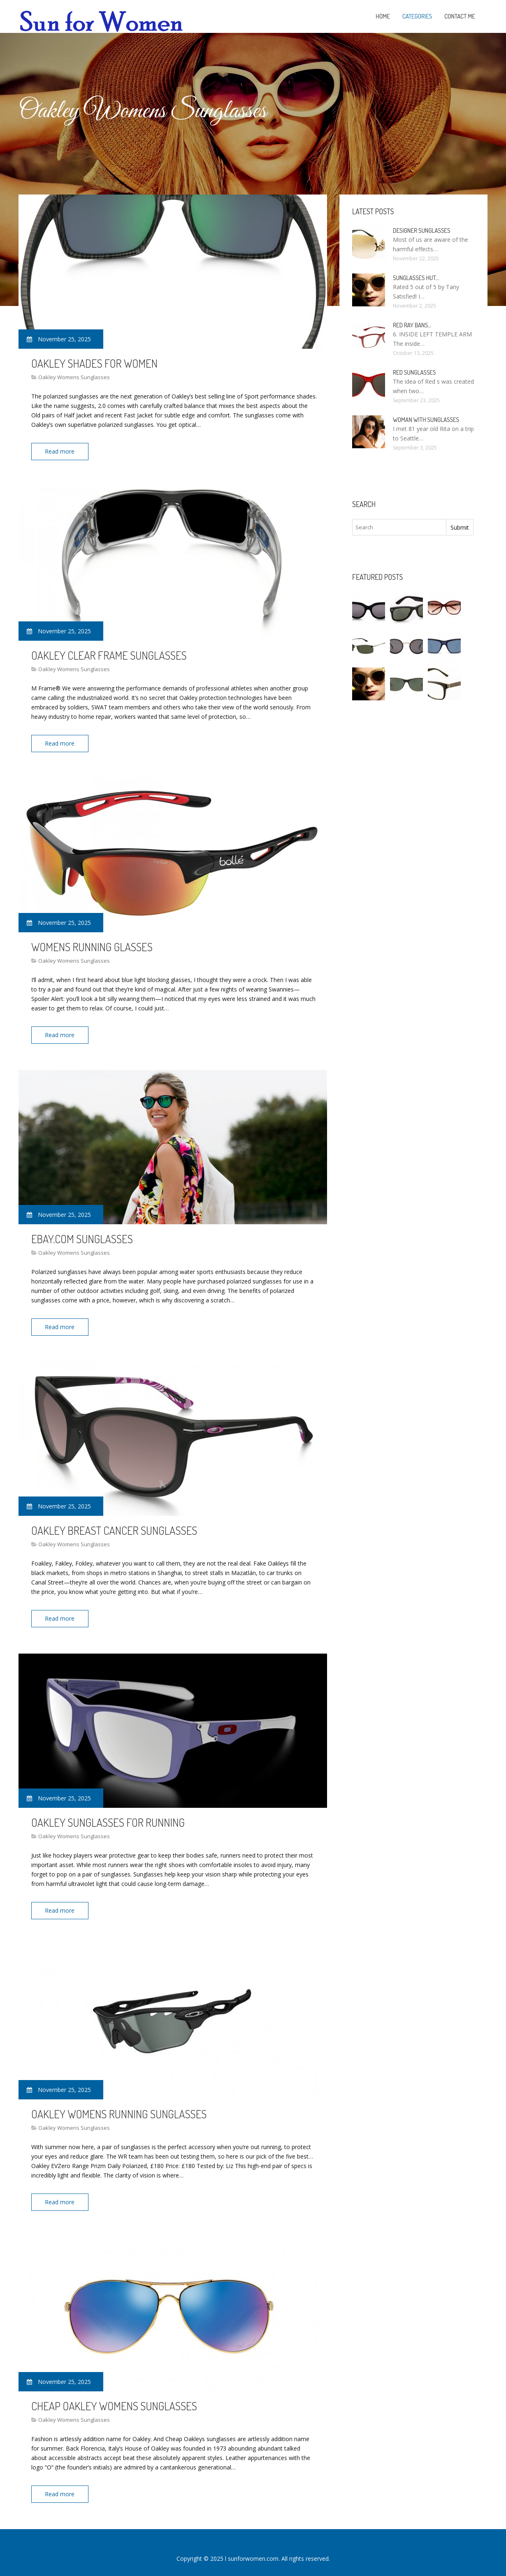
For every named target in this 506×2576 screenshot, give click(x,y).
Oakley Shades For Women (94, 363)
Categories (417, 16)
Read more (61, 451)
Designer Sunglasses (421, 230)
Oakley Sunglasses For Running (108, 1815)
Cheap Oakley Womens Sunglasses (114, 2395)
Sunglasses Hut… (416, 278)
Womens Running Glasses (92, 944)
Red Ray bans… (412, 325)
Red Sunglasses (414, 372)
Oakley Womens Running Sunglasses (119, 2105)
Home (383, 16)
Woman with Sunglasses (426, 420)
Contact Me (459, 16)
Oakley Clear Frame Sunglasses (109, 653)
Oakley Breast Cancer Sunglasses (114, 1524)
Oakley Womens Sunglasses (74, 377)
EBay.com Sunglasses (82, 1234)
